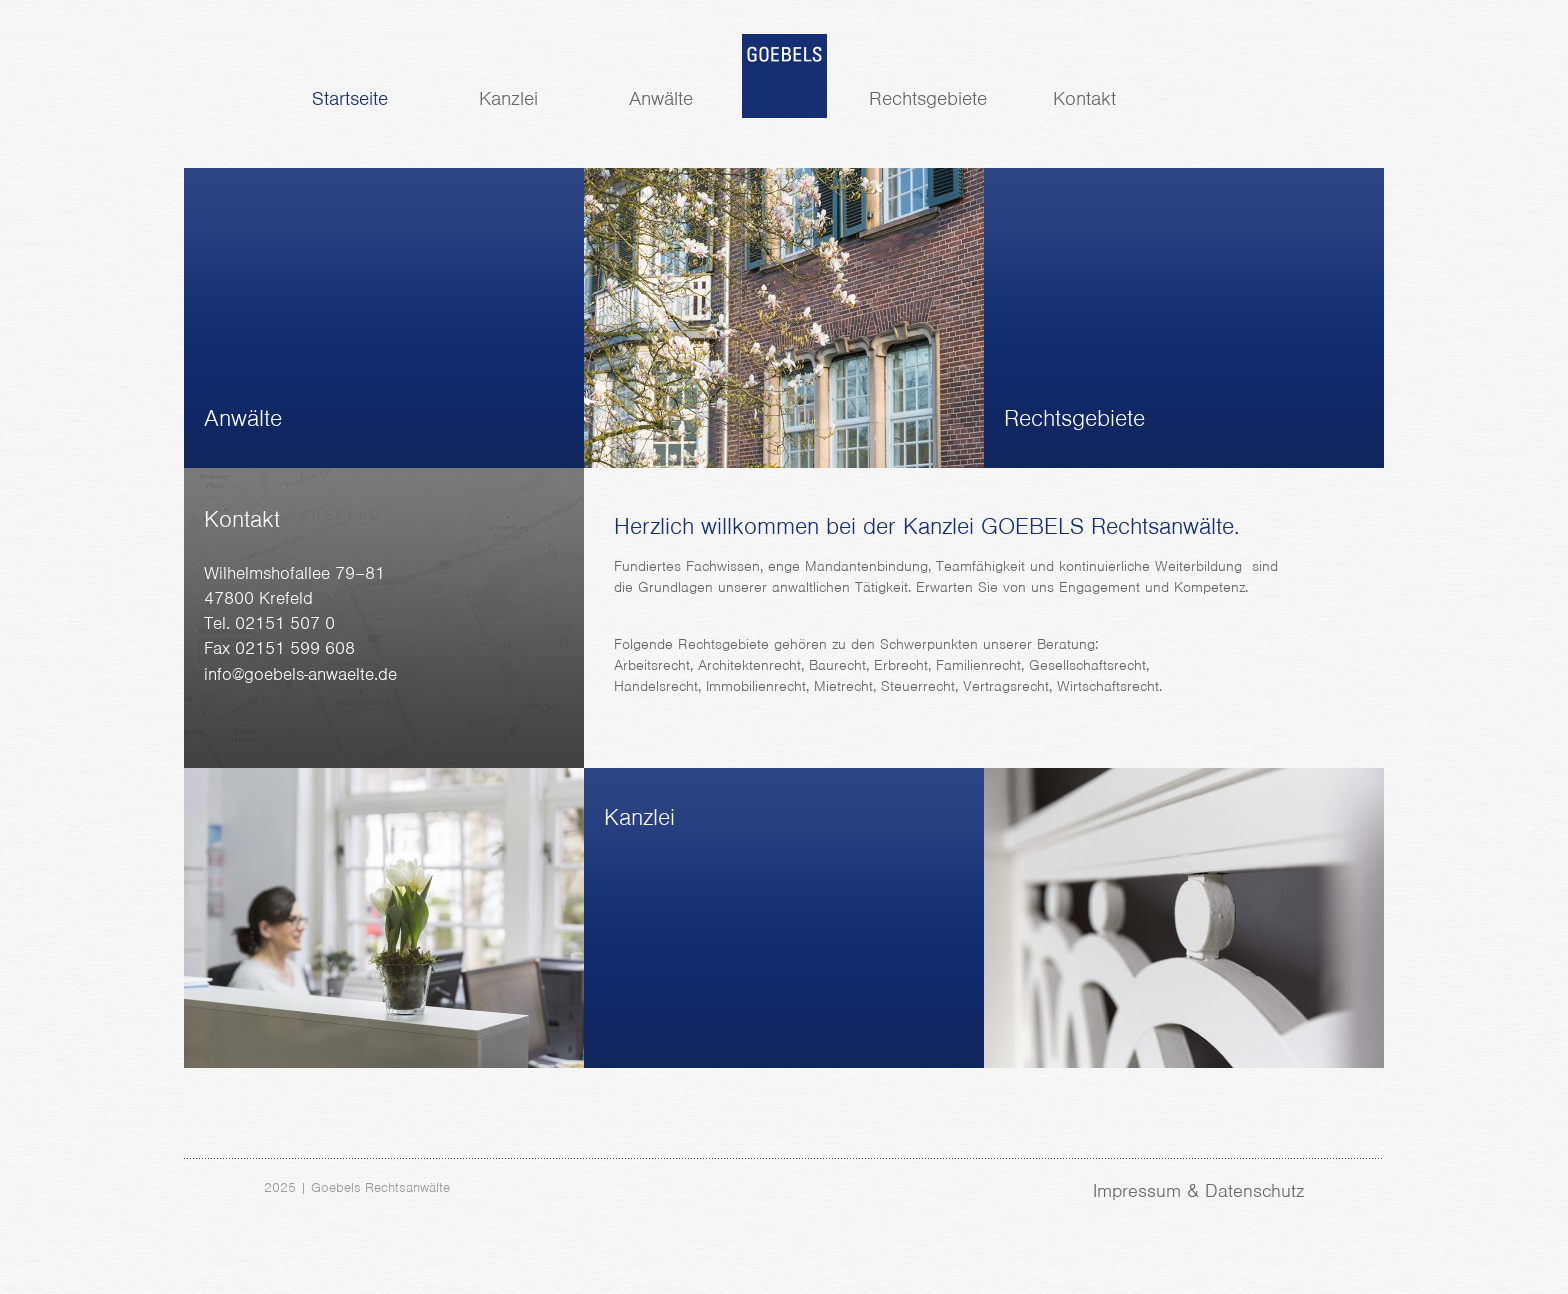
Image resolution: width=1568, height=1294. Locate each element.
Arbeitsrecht (652, 665)
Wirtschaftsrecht (1108, 686)
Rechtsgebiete (928, 98)
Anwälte (661, 98)
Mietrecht (843, 686)
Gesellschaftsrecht (1087, 665)
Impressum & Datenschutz (1198, 1190)
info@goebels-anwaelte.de (300, 674)
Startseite (350, 98)
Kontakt (1084, 98)
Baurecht (837, 665)
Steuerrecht (918, 686)
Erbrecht (901, 665)
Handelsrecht (656, 686)
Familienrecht (978, 665)
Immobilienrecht (756, 686)
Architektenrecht (749, 665)
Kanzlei (508, 98)
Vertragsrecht (1006, 686)
